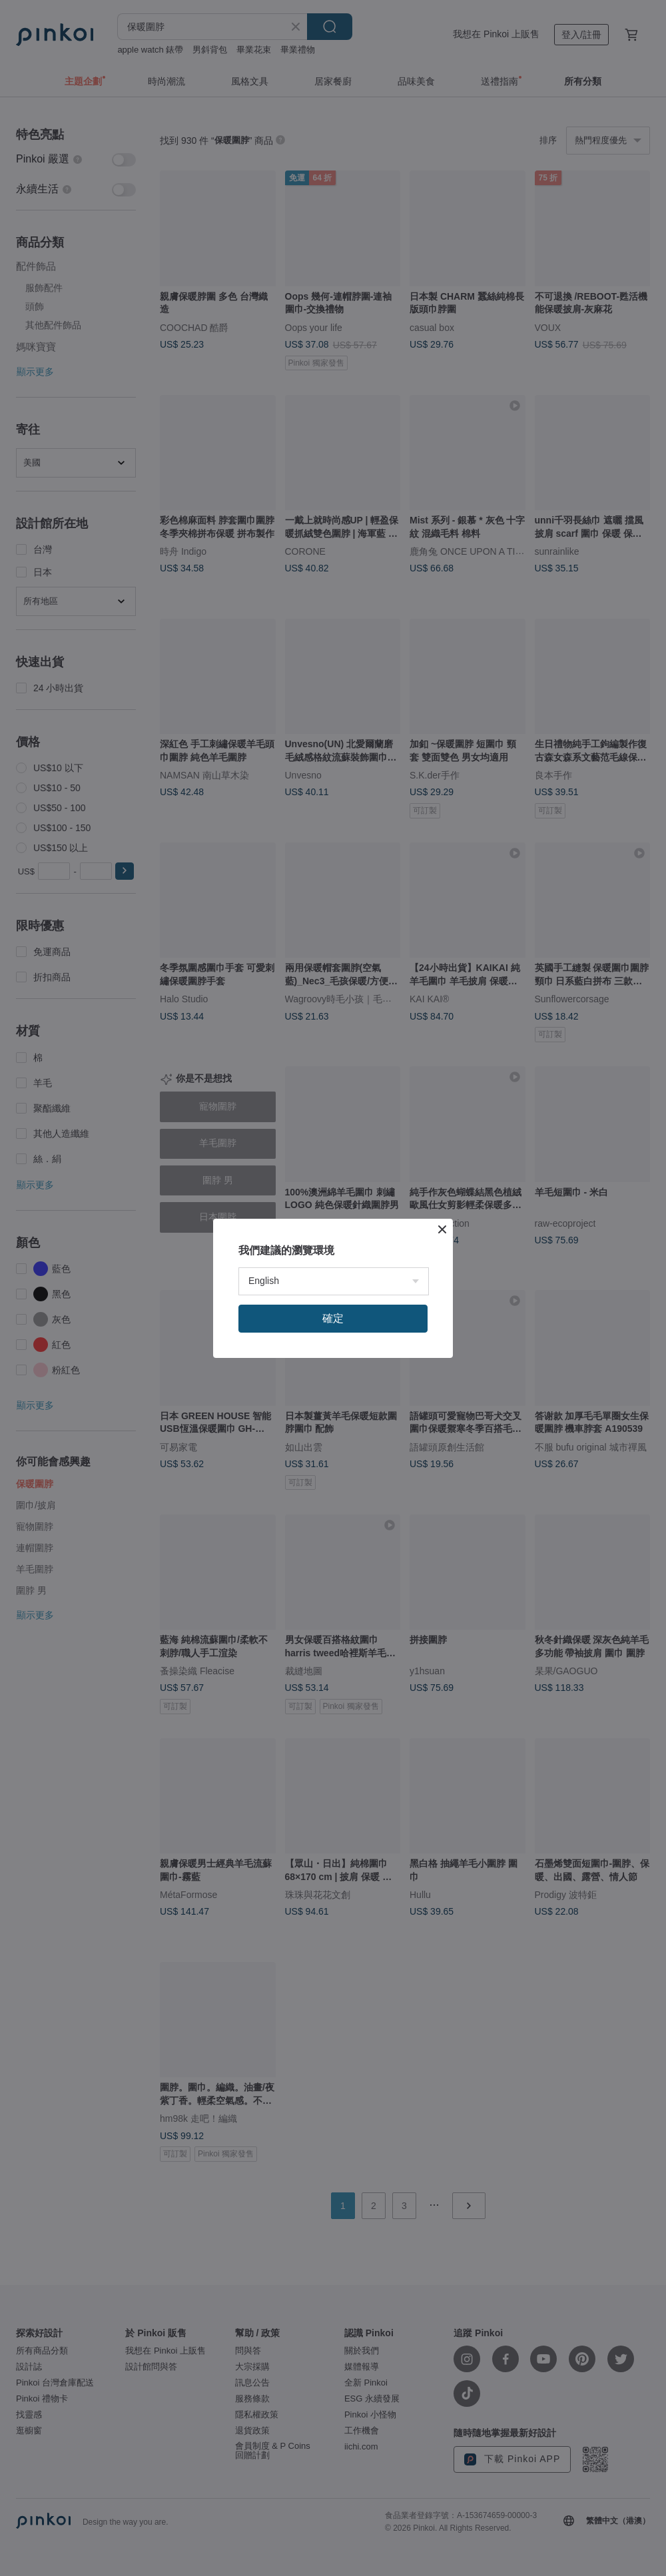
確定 (333, 1318)
